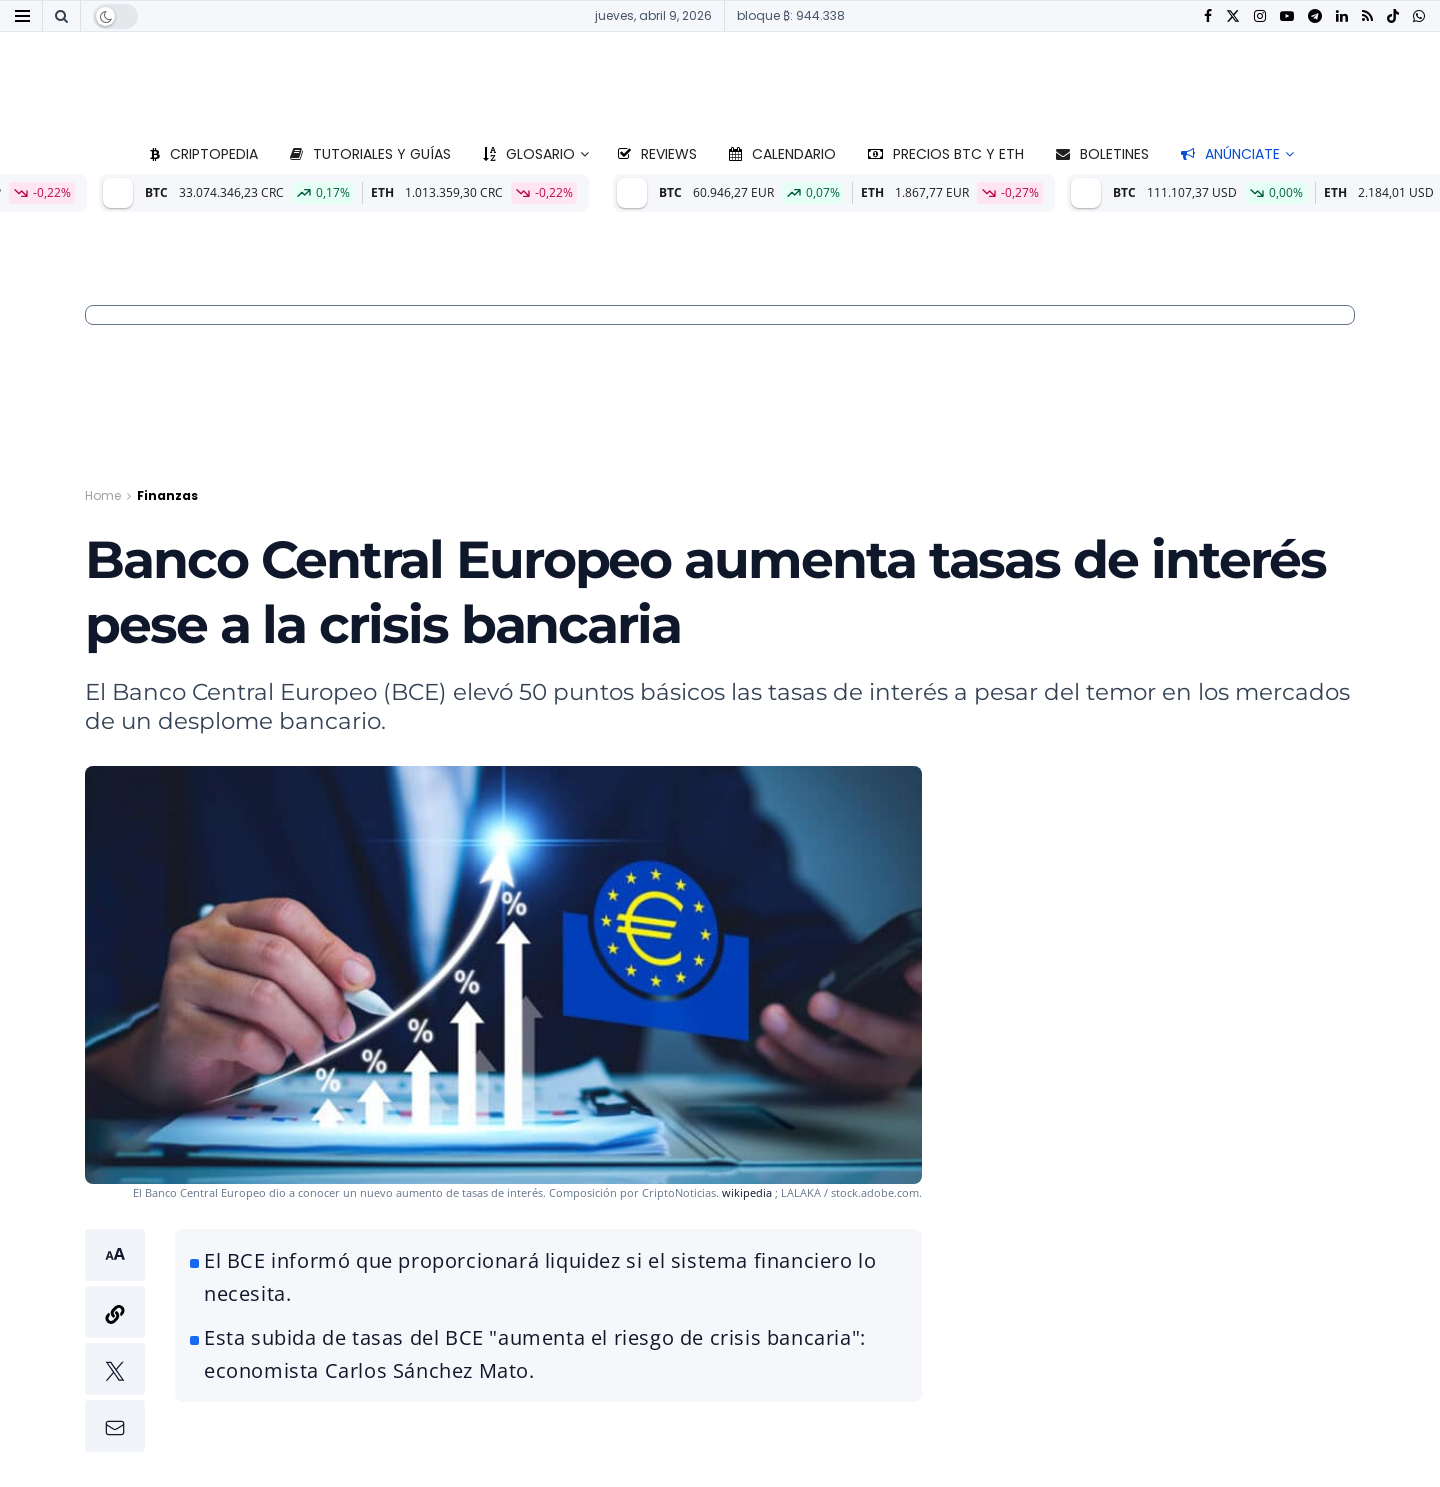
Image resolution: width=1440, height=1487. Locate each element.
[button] (115, 1340)
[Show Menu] (22, 16)
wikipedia (747, 1192)
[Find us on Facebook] (1208, 16)
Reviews (657, 154)
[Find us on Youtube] (1287, 16)
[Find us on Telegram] (1315, 16)
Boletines (1102, 154)
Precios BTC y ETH (946, 154)
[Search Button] (61, 16)
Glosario (529, 154)
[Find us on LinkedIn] (1342, 16)
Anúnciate (1230, 154)
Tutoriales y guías (370, 154)
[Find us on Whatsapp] (1419, 16)
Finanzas (167, 495)
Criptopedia (204, 154)
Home (103, 495)
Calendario (782, 154)
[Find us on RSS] (1367, 16)
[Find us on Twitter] (1233, 16)
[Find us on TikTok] (1393, 17)
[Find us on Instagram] (1260, 16)
